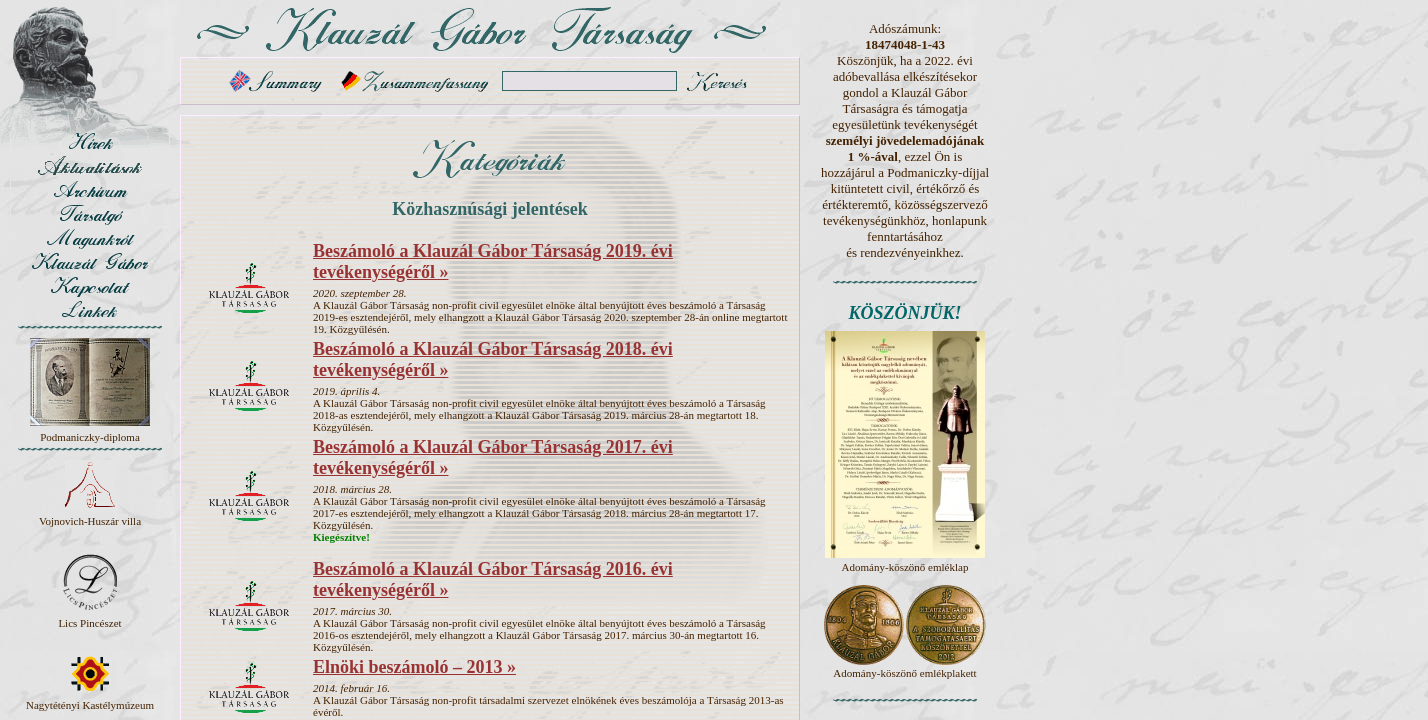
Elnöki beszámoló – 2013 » (414, 667)
